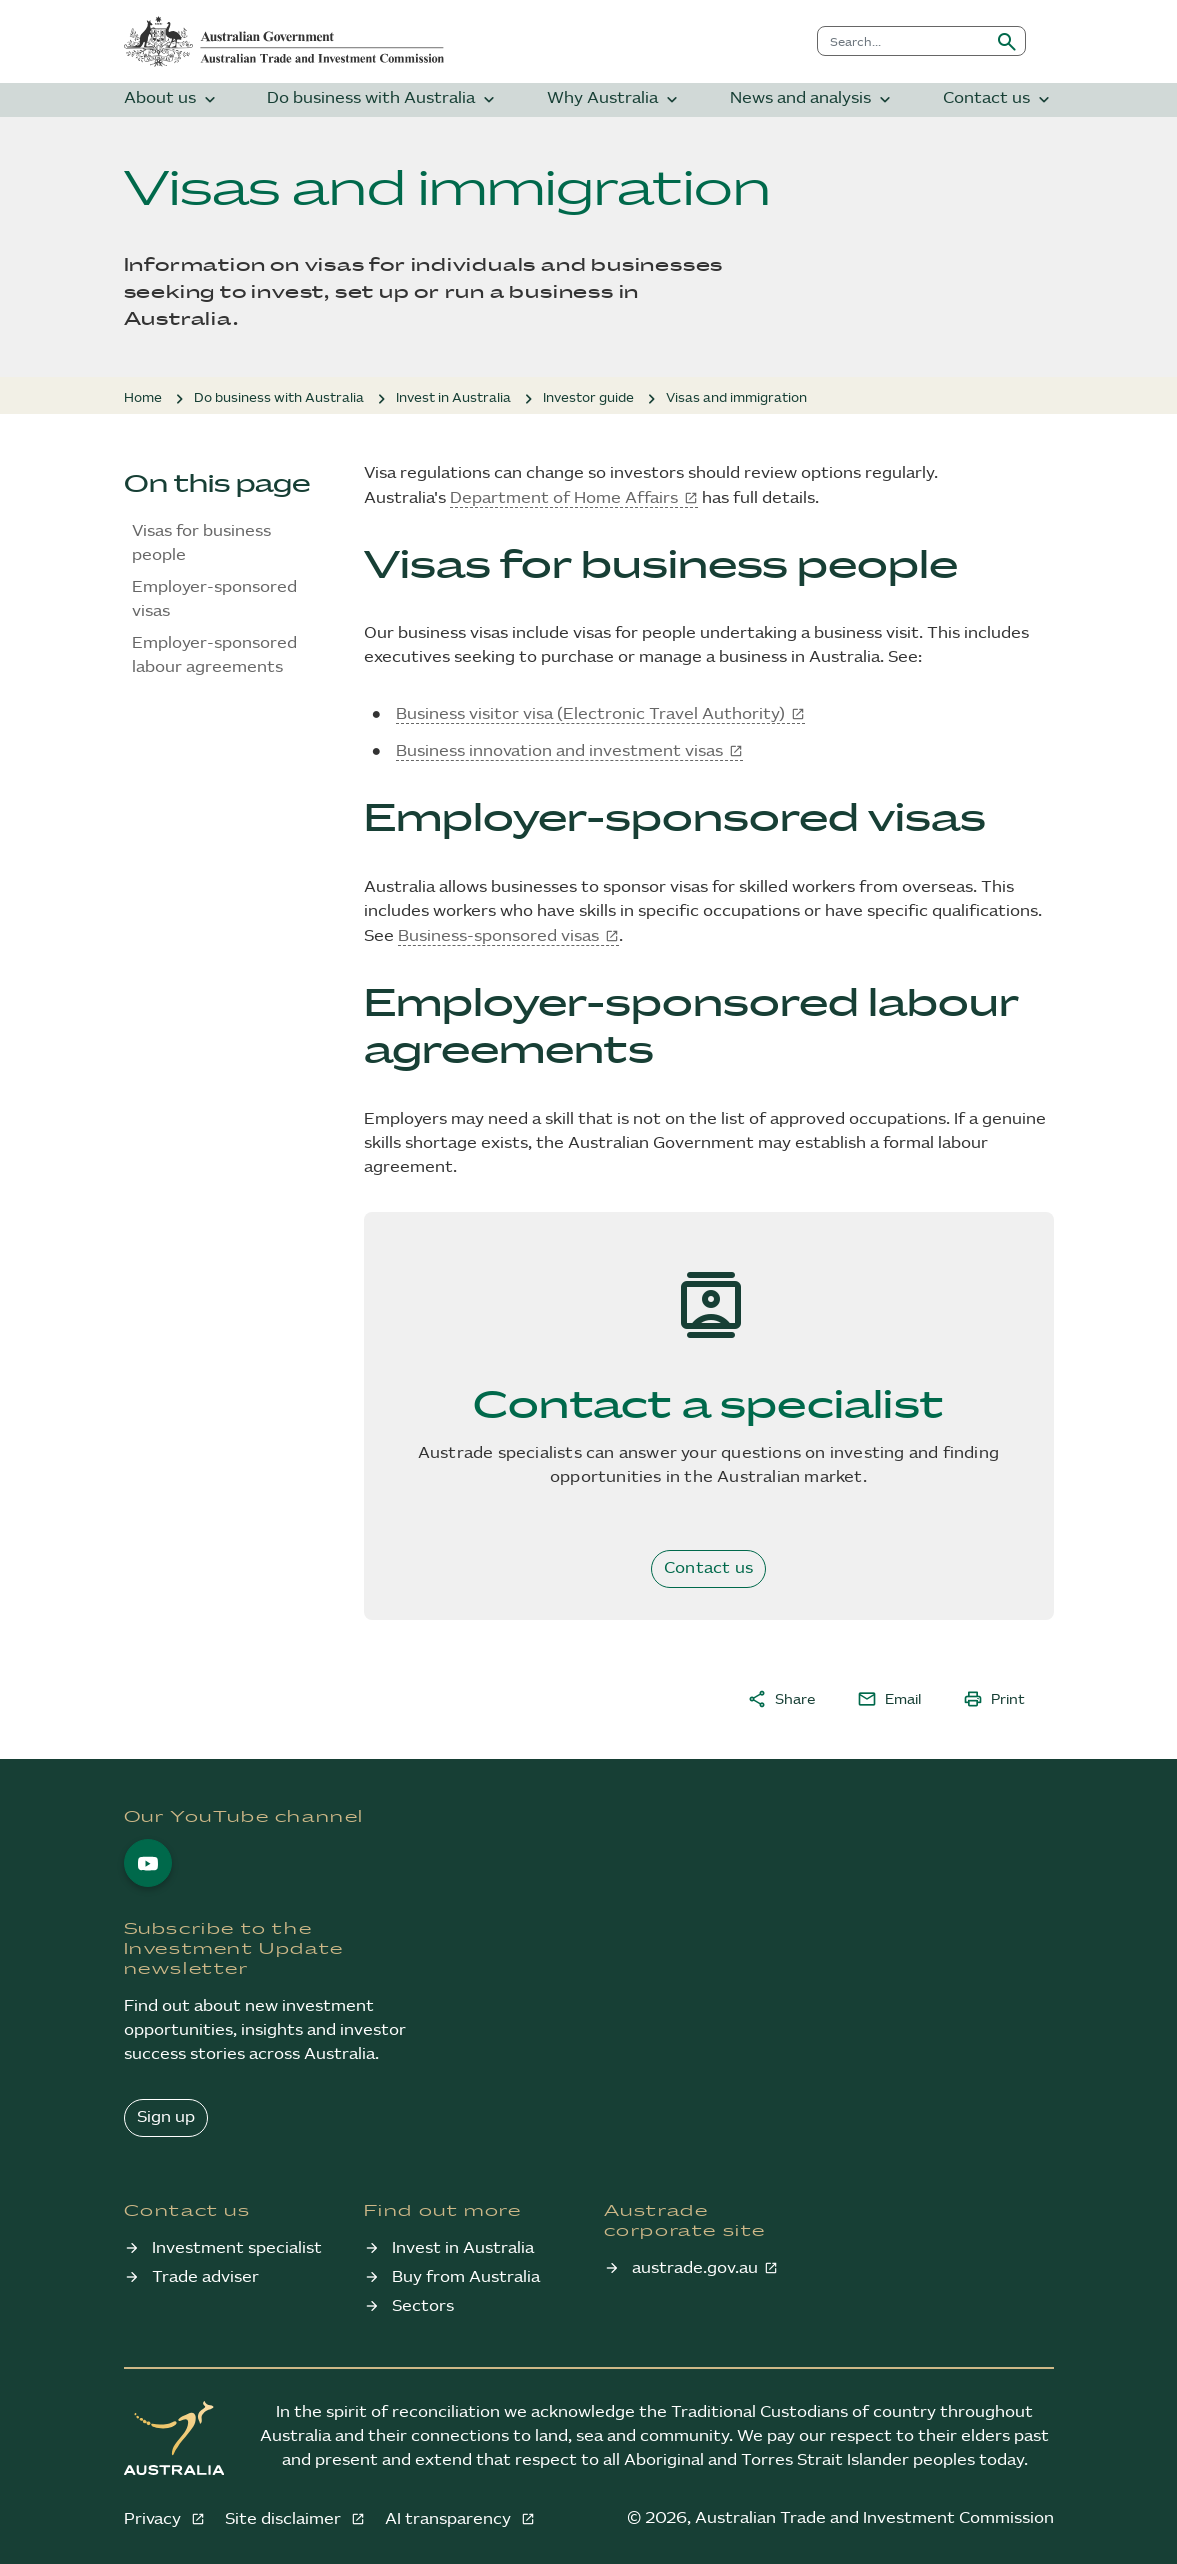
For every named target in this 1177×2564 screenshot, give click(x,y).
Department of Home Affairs (564, 498)
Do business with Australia (383, 99)
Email (889, 1699)
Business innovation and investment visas (559, 751)
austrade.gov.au (695, 2268)
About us (172, 99)
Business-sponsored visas (498, 936)
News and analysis (812, 99)
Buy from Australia (466, 2277)
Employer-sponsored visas (214, 599)
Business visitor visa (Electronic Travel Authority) (590, 714)
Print (994, 1699)
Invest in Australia (453, 398)
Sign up (166, 2117)
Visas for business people (201, 543)
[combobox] (903, 41)
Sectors (423, 2306)
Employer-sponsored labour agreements (214, 655)
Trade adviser (205, 2277)
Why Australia (614, 99)
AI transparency (450, 2519)
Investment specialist (237, 2248)
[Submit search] (1007, 41)
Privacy (154, 2519)
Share (781, 1699)
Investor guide (588, 398)
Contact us (998, 99)
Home (143, 398)
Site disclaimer (285, 2519)
